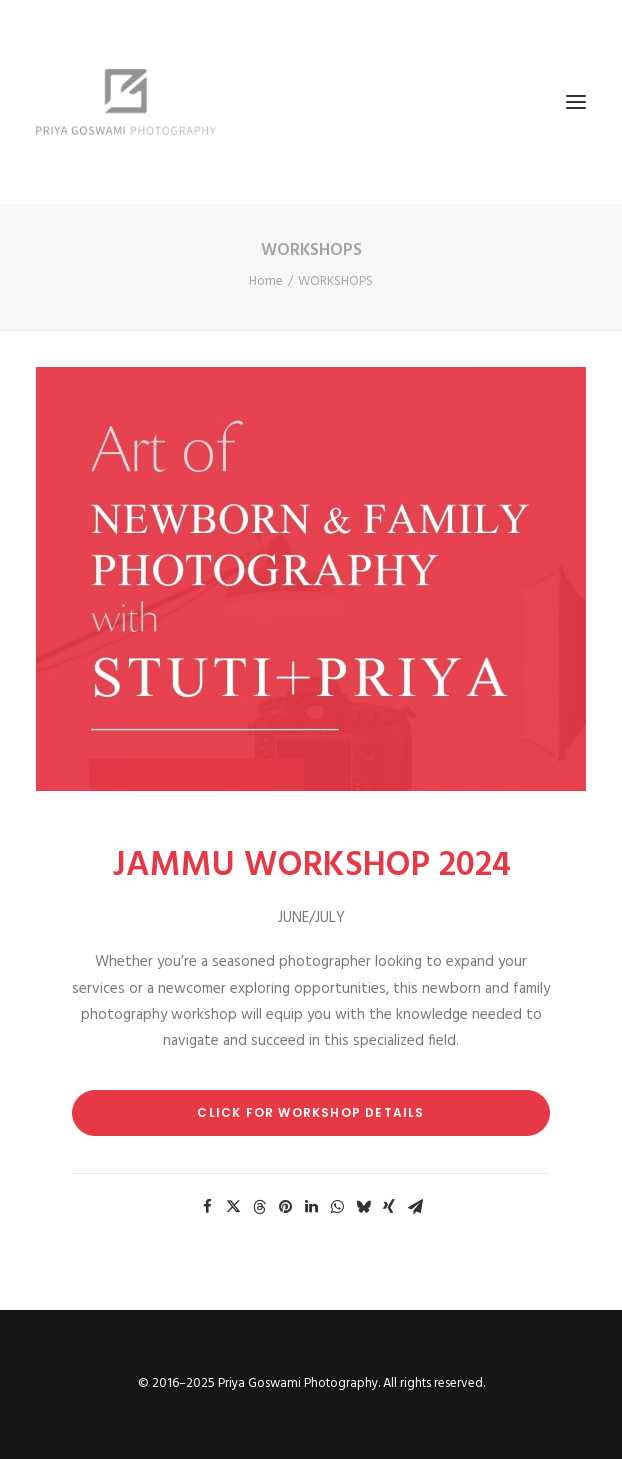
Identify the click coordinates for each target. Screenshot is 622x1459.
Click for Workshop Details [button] (310, 1112)
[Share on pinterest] (285, 1207)
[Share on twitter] (233, 1207)
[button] (576, 102)
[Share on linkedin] (311, 1207)
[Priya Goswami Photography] (311, 102)
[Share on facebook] (207, 1207)
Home (266, 281)
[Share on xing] (389, 1207)
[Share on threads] (259, 1207)
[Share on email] (415, 1207)
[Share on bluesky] (363, 1207)
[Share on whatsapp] (337, 1207)
